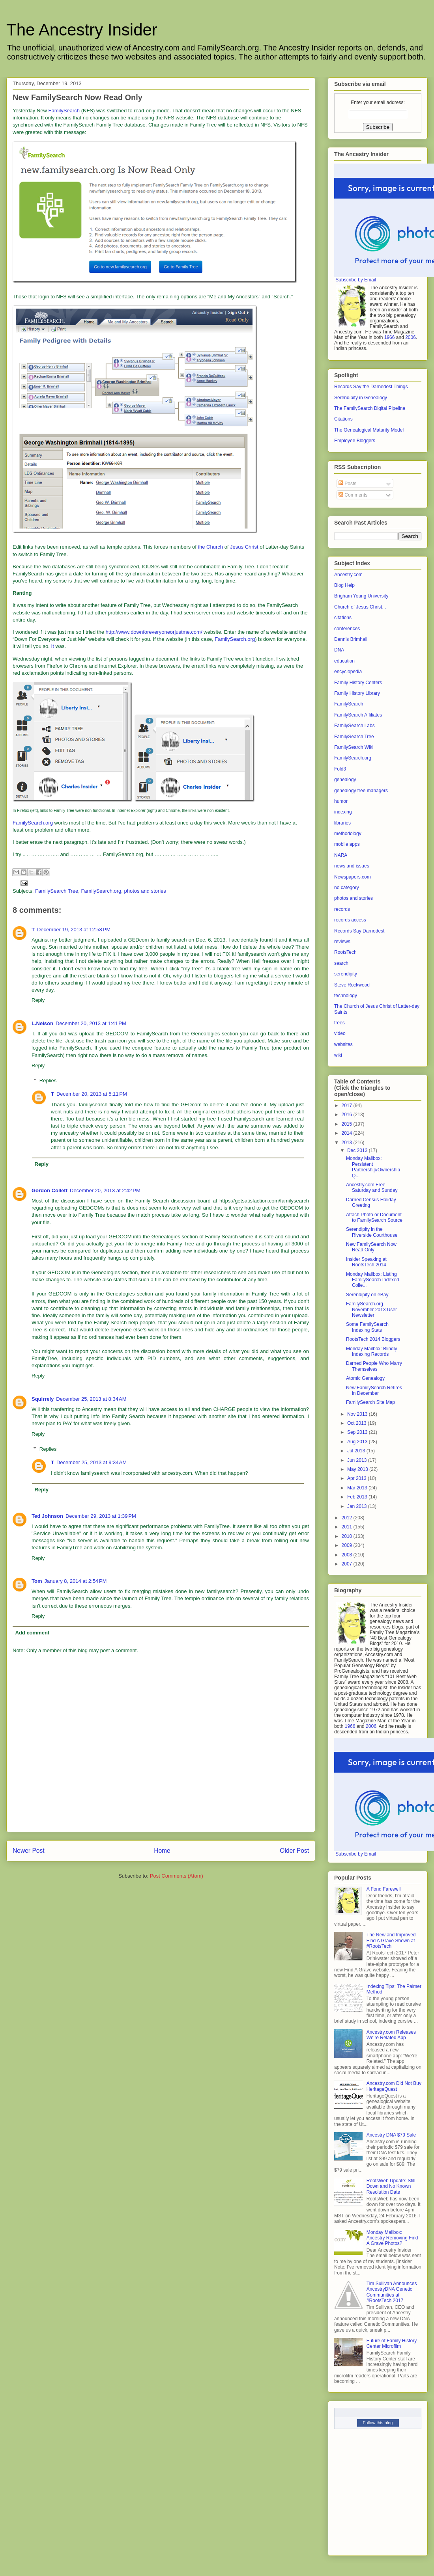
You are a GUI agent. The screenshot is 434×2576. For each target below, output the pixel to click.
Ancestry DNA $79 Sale (391, 2135)
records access (350, 920)
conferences (347, 628)
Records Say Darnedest (359, 931)
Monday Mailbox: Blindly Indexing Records (371, 1351)
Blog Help (344, 585)
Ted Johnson (47, 1516)
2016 (348, 1114)
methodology (347, 833)
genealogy (345, 779)
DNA (339, 650)
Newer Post (29, 1850)
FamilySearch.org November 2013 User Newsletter (371, 1309)
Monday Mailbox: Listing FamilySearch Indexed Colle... (372, 1279)
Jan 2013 (357, 1506)
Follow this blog (378, 2422)
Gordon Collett (49, 1190)
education (344, 661)
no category (346, 887)
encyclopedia (348, 671)
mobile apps (347, 844)
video (340, 1033)
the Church (210, 547)
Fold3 (340, 769)
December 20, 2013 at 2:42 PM (105, 1190)
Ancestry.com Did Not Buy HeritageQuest (394, 2086)
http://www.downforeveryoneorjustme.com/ (154, 632)
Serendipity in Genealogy (360, 397)
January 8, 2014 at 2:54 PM (75, 1581)
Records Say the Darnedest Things (371, 386)
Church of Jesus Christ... (360, 607)
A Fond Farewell (384, 1889)
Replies (47, 1080)
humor (341, 801)
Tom (37, 1581)
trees (339, 1023)
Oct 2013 (357, 1423)
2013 (348, 1142)
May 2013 (358, 1469)
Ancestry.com (348, 574)
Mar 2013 (358, 1488)
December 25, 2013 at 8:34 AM (91, 1399)
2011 (348, 1527)
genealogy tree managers (361, 790)
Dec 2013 (358, 1150)
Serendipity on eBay (367, 1294)
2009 (348, 1545)
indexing (343, 812)
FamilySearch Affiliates (358, 715)
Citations (343, 419)
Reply (38, 1000)
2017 (348, 1105)
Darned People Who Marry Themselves (374, 1366)
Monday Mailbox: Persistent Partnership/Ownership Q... (373, 1167)
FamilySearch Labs (354, 725)
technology (345, 995)
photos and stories (145, 891)
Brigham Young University (361, 596)
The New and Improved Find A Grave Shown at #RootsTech (391, 1940)
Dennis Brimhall (350, 639)
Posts (347, 483)
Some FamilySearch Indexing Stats (367, 1327)
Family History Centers (358, 682)
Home (162, 1850)
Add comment (32, 1633)
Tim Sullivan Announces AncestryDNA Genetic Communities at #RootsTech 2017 (392, 2292)
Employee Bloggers (354, 440)
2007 (348, 1564)
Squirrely (43, 1399)
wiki (338, 1055)
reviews (342, 941)
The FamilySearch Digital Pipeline (369, 408)
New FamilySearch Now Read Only (371, 1247)
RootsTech (345, 952)
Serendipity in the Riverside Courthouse (371, 1232)
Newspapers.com (352, 877)
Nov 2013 (358, 1414)
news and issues (351, 866)
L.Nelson (42, 1023)
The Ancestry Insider (81, 29)
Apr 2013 (357, 1478)
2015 (348, 1124)
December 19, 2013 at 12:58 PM (73, 929)
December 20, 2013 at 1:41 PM (91, 1023)
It (52, 646)
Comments (353, 495)
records (342, 909)
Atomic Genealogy (365, 1378)
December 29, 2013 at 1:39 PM (100, 1516)
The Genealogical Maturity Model (369, 430)
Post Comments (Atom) (176, 1876)
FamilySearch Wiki (353, 747)
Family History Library (357, 693)
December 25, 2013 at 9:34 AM (91, 1462)
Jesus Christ (244, 547)
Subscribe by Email (355, 280)
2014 (348, 1133)
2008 (348, 1555)
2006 (410, 337)
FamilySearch (64, 111)
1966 (389, 337)
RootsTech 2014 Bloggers (373, 1339)
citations (343, 617)
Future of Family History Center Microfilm (392, 2343)
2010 (348, 1536)
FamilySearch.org (235, 639)
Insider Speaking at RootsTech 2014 (366, 1262)
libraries (342, 823)
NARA (340, 855)
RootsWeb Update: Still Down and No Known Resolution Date (391, 2186)
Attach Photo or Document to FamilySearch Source (374, 1217)
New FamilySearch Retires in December (374, 1390)
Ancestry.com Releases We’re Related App (391, 2034)
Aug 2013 (358, 1441)
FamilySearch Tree (56, 891)
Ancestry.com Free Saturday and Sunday (371, 1187)
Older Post (294, 1850)
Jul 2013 (357, 1451)
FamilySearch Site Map (370, 1402)
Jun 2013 (357, 1460)
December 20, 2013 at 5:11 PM (91, 1094)
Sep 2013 (358, 1432)
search (341, 963)
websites (343, 1044)
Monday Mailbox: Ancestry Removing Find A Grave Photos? (392, 2238)
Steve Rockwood (352, 985)
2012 (348, 1518)
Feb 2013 (358, 1497)
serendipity (345, 974)
